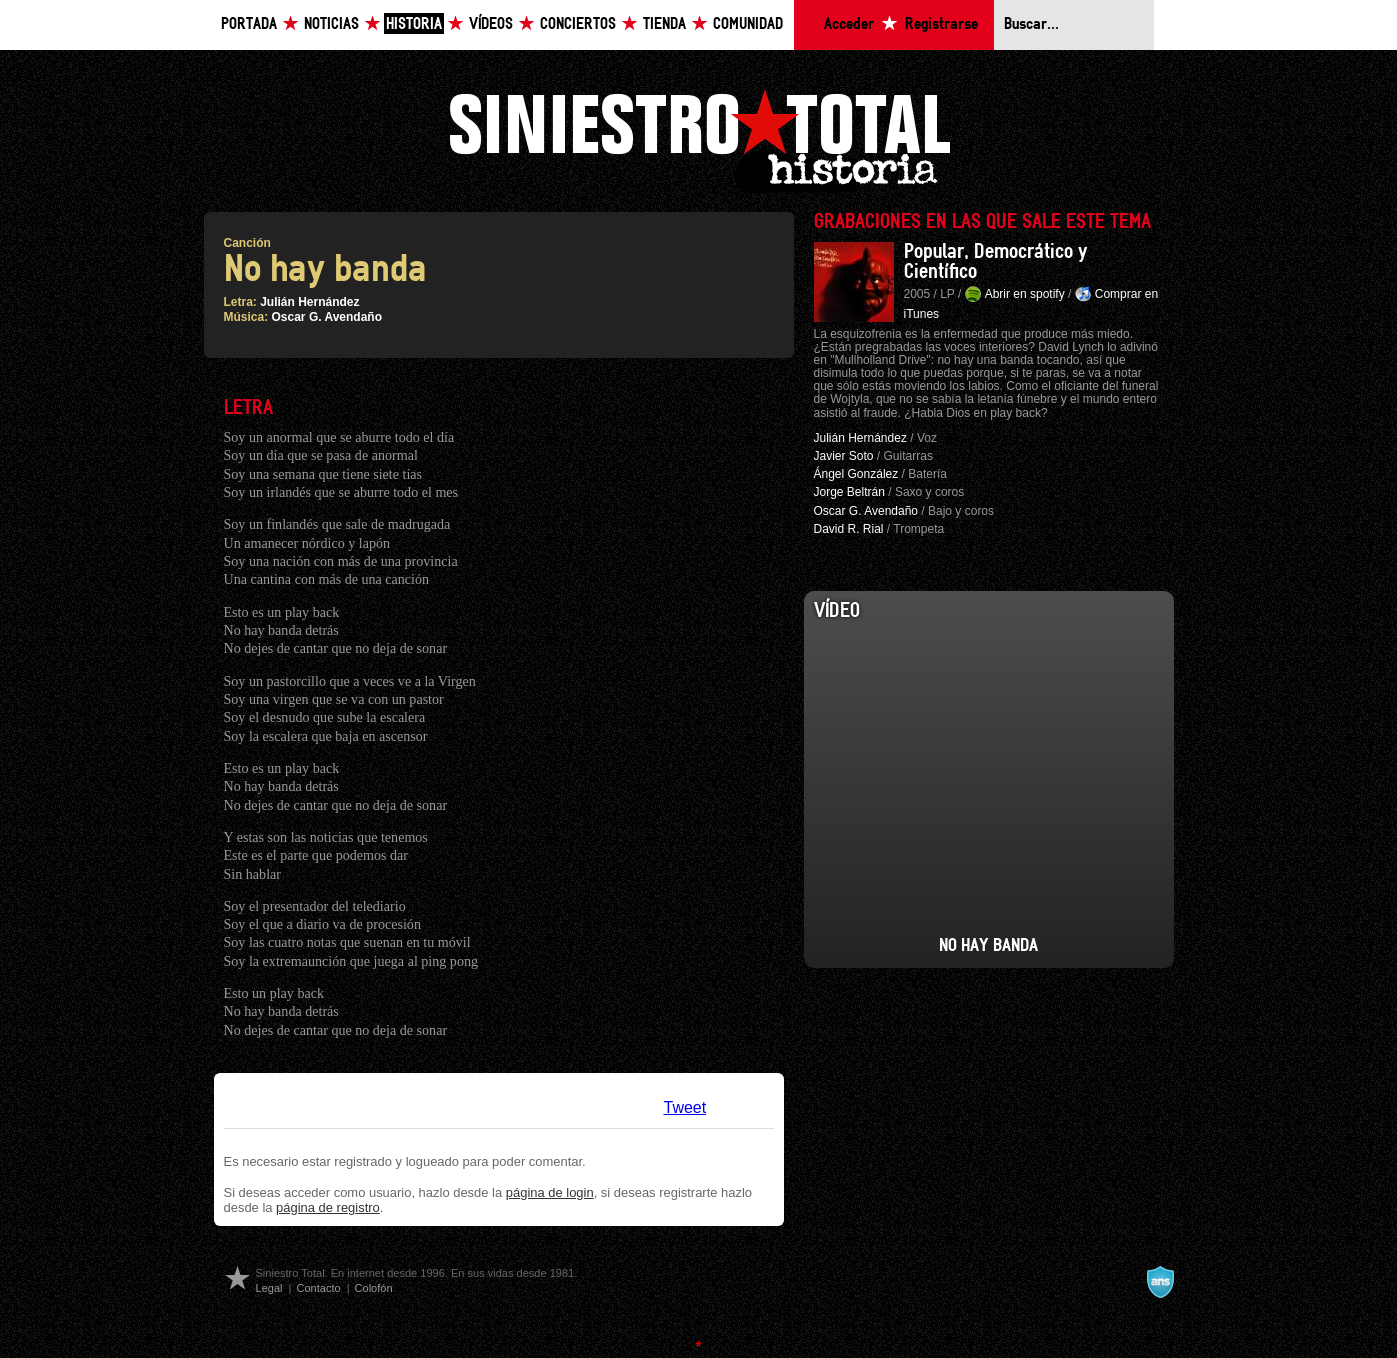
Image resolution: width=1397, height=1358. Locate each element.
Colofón (374, 1288)
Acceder (849, 24)
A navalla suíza (1160, 1282)
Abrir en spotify (1025, 294)
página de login (550, 1192)
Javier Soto (844, 456)
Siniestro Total (699, 138)
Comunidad (748, 24)
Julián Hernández (309, 302)
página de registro (328, 1207)
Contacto (318, 1288)
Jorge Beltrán (849, 492)
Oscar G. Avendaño (327, 317)
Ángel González (856, 474)
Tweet (685, 1107)
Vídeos (491, 24)
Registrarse (941, 24)
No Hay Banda (988, 946)
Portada (249, 24)
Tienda (664, 24)
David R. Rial (849, 529)
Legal (269, 1288)
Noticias (331, 24)
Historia (414, 24)
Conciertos (578, 24)
